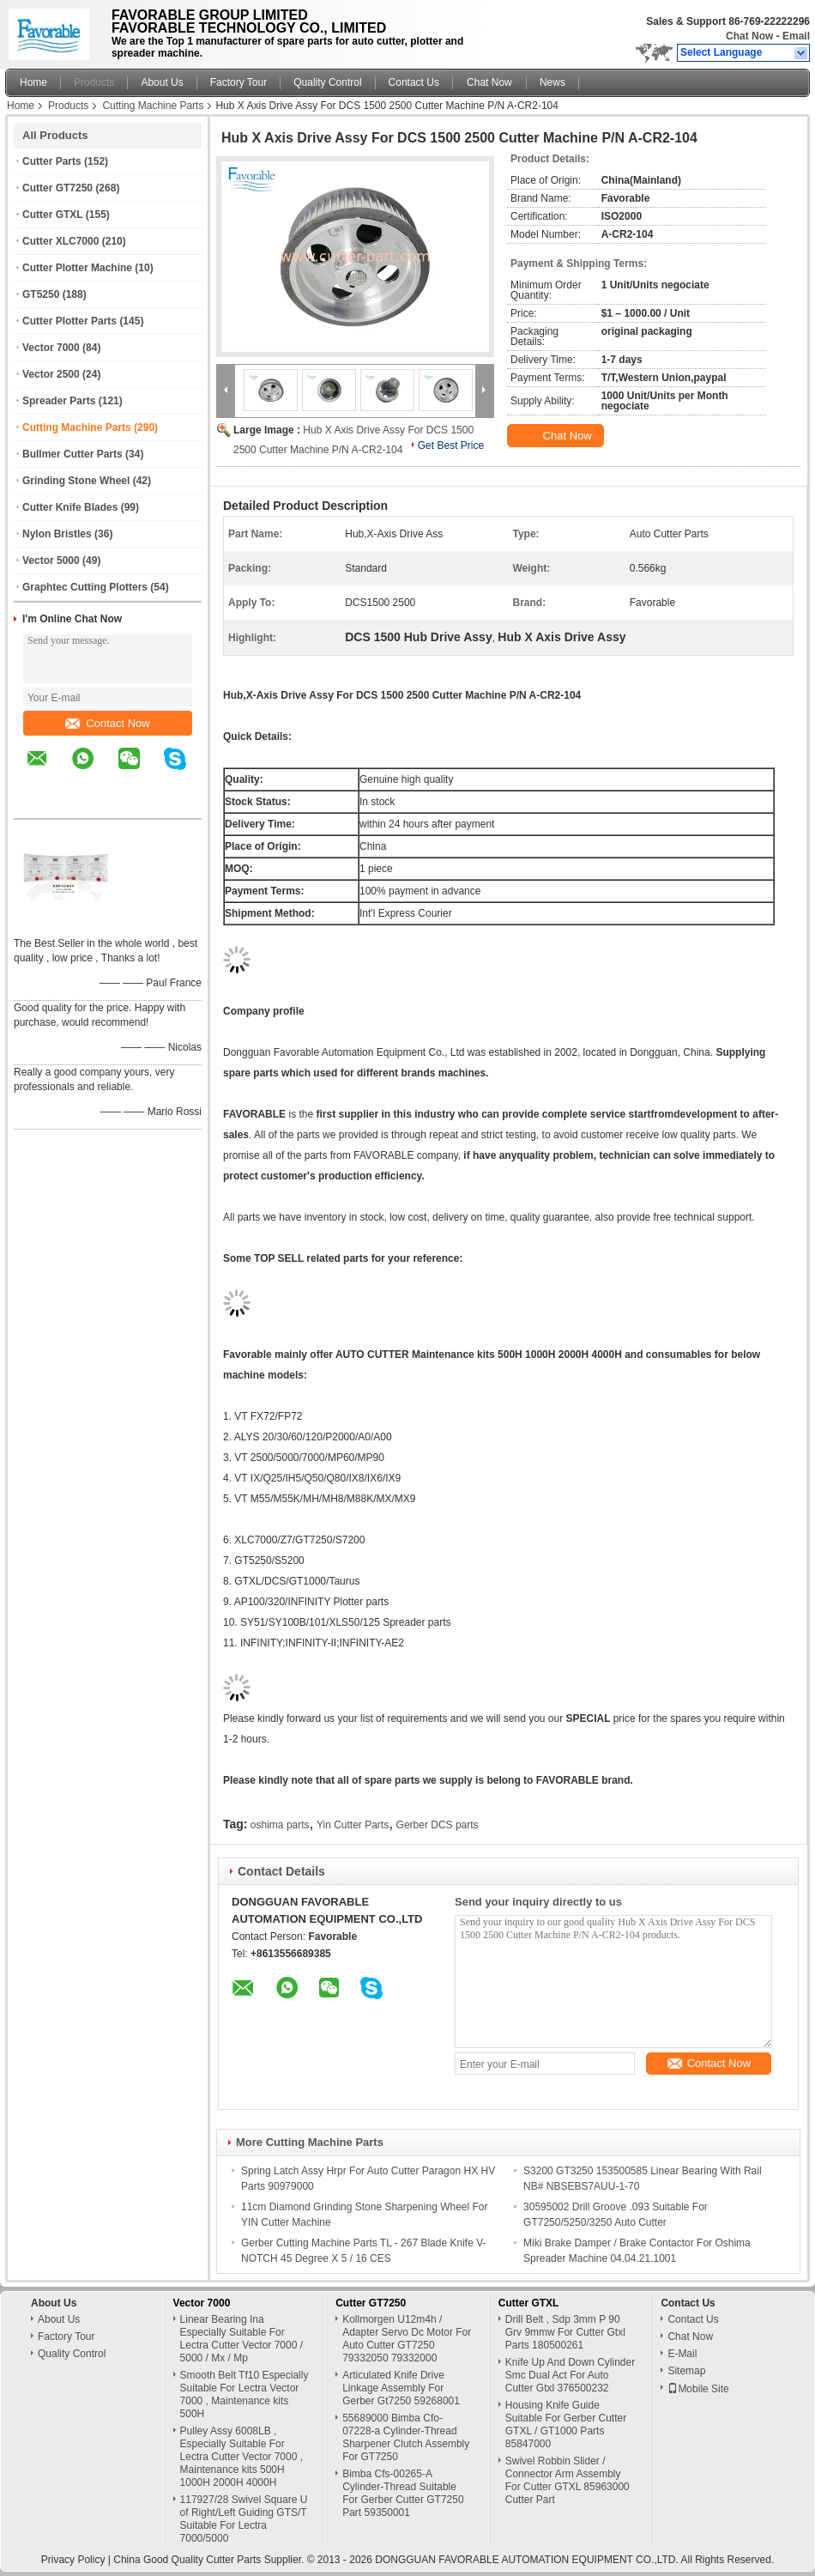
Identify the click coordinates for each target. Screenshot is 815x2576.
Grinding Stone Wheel (76, 481)
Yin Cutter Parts (353, 1825)
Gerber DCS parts (437, 1825)
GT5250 (40, 294)
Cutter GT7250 (57, 188)
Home (33, 82)
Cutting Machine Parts (152, 106)
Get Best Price (451, 445)
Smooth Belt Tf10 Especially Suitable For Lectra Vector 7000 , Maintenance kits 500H (244, 2394)
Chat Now (749, 36)
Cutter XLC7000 (60, 241)
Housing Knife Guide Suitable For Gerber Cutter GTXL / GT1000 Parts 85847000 (565, 2424)
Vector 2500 (51, 374)
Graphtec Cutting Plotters (85, 587)
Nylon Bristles (57, 534)
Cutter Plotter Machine (77, 268)
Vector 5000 (51, 561)
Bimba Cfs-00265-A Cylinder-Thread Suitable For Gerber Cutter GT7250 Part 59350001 (402, 2493)
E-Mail (682, 2354)
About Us (162, 82)
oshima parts (280, 1825)
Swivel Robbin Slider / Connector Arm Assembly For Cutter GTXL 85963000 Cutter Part (567, 2480)
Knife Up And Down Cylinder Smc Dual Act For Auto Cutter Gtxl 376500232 (570, 2375)
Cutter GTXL (52, 215)
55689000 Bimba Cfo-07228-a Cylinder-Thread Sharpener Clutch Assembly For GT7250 (405, 2437)
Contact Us (414, 82)
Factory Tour (238, 82)
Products (94, 82)
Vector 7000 (51, 348)
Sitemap (686, 2371)
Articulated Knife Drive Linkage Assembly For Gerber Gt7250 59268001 (401, 2388)
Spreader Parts (58, 401)
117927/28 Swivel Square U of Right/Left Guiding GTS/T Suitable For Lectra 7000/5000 (244, 2519)
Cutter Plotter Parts (69, 321)
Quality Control (327, 82)
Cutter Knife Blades (70, 507)
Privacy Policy (73, 2560)
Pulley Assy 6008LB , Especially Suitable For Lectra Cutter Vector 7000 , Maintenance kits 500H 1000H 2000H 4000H (241, 2456)
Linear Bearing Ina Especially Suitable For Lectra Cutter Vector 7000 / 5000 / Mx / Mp (241, 2338)
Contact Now (107, 723)
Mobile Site (697, 2389)
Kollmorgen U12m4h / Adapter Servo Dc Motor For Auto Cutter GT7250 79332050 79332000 (406, 2338)
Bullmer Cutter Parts (72, 454)
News (552, 82)
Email (796, 36)
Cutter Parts (52, 161)
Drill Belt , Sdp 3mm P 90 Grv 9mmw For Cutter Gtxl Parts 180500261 (565, 2332)
